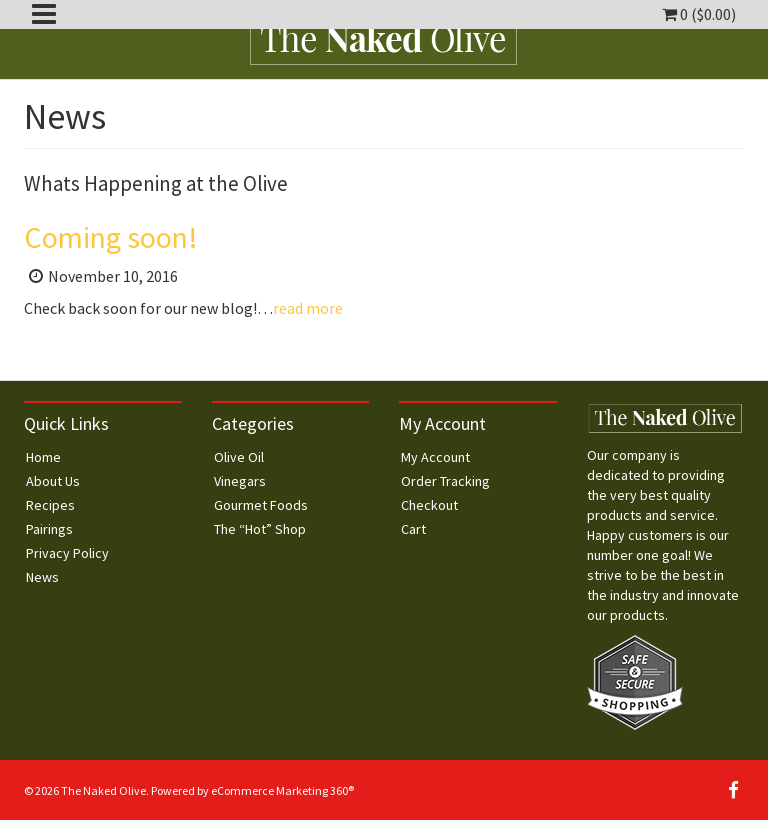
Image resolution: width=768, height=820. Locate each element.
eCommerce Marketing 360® (282, 790)
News (42, 577)
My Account (435, 457)
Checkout (429, 505)
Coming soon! (111, 237)
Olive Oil (239, 457)
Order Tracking (445, 481)
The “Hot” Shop (260, 529)
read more (308, 308)
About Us (53, 481)
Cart (413, 529)
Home (43, 457)
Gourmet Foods (261, 505)
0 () (699, 14)
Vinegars (240, 481)
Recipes (50, 505)
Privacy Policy (67, 553)
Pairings (49, 529)
